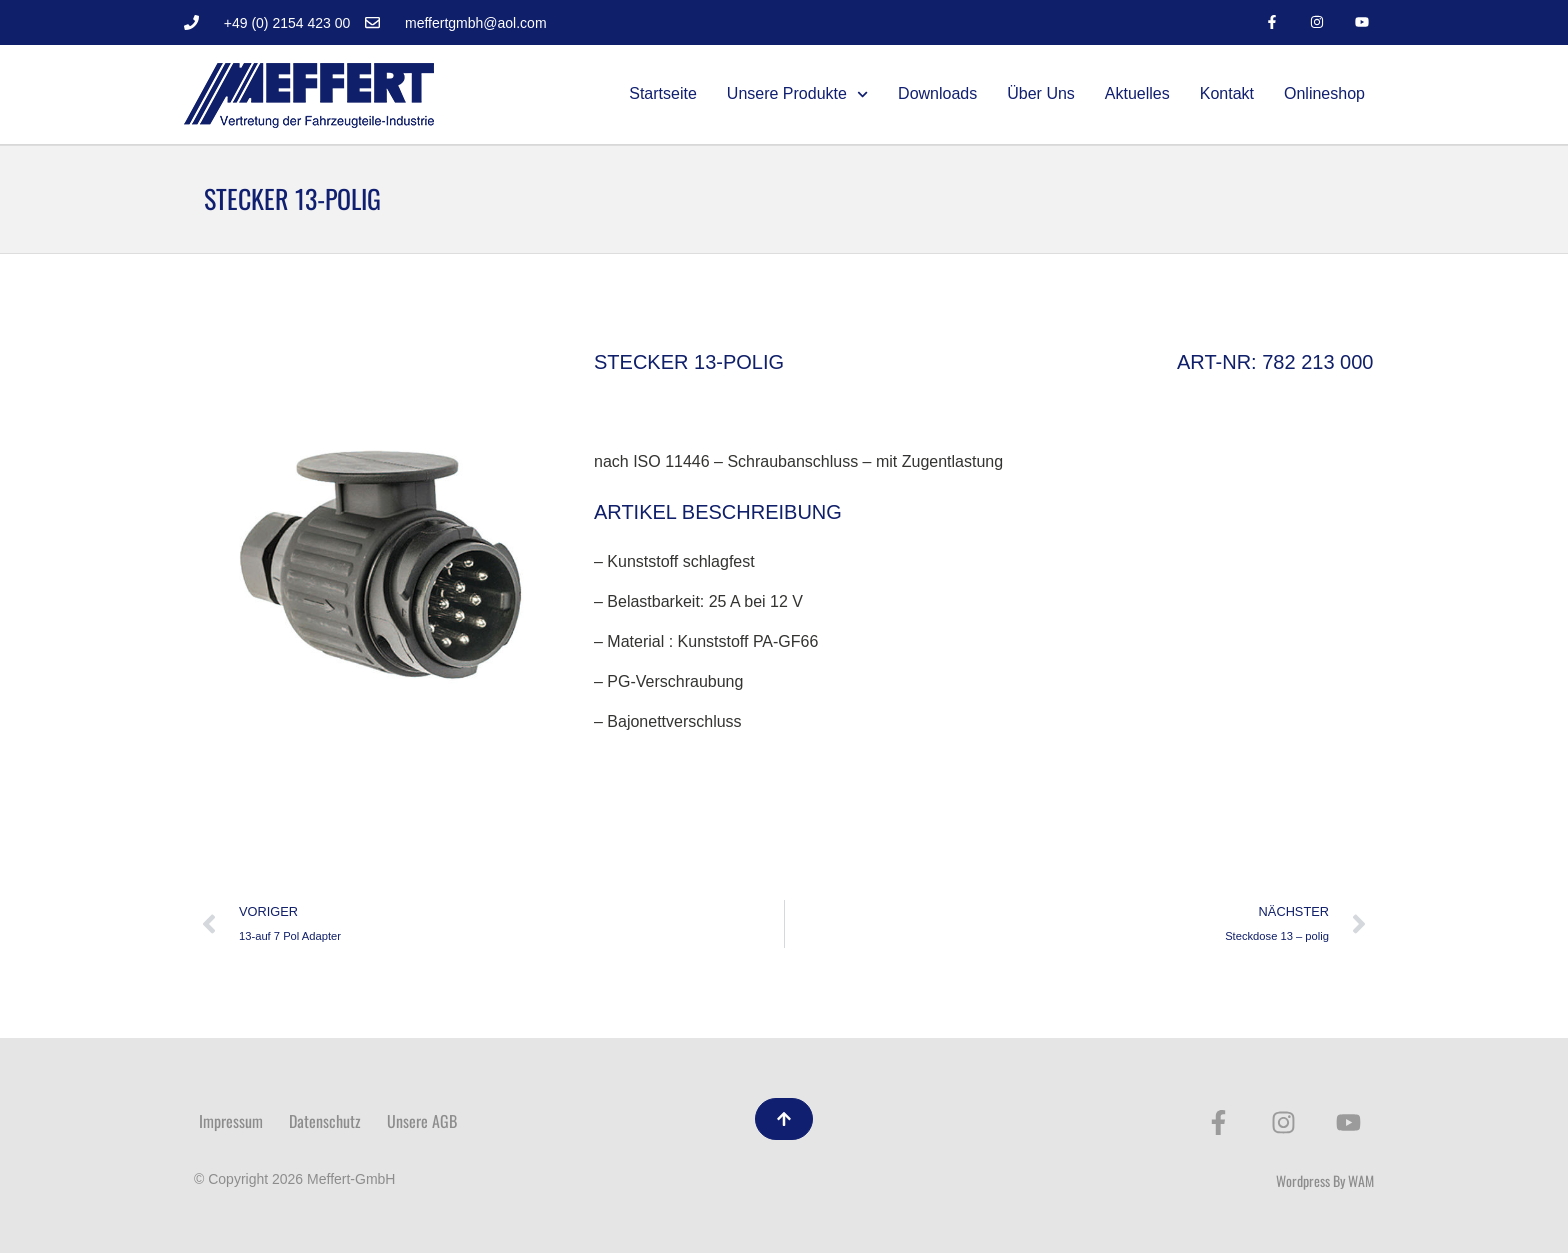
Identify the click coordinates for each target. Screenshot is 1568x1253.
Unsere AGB (422, 1121)
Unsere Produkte (797, 94)
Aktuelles (1137, 93)
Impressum (231, 1121)
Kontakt (1227, 93)
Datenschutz (325, 1121)
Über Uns (1041, 93)
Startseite (663, 93)
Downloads (937, 93)
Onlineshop (1324, 93)
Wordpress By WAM (1325, 1180)
